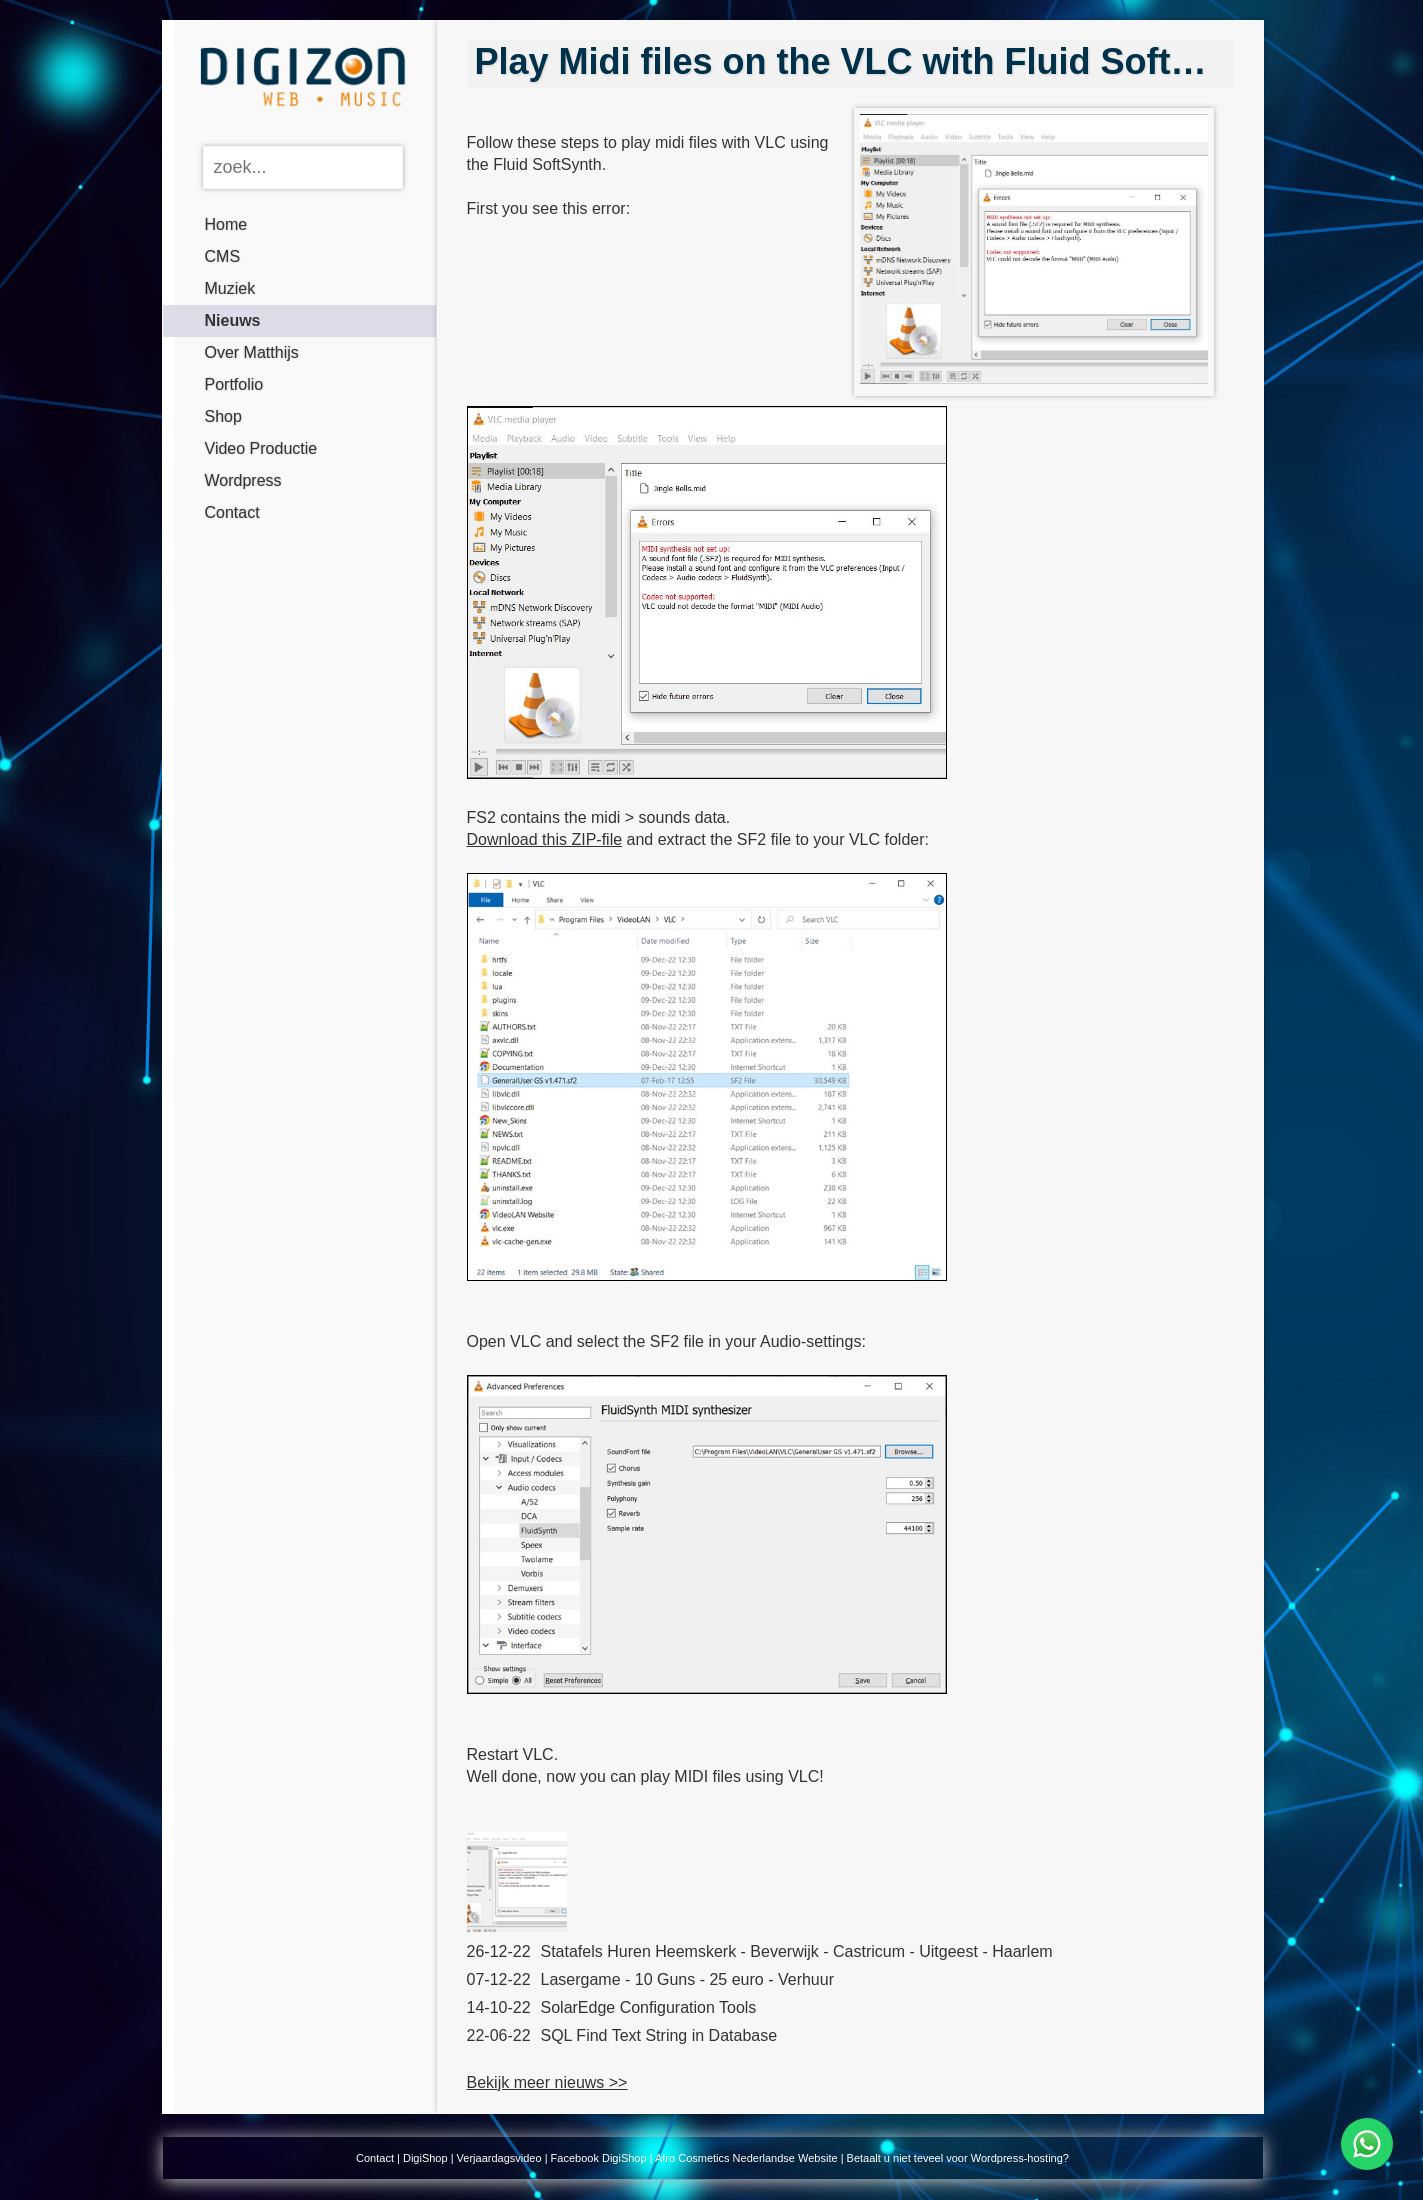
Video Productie (261, 448)
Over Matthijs (252, 352)
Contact (232, 512)
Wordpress (243, 480)
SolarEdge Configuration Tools (649, 2007)
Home (226, 224)
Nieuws (233, 320)
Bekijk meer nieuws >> (547, 2082)
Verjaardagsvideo (499, 2158)
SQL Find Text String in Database (659, 2035)
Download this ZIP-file (545, 839)
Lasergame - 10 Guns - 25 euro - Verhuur (688, 1979)
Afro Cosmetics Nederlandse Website (746, 2158)
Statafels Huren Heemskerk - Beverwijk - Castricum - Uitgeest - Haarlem (797, 1951)
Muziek (230, 288)
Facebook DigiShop (599, 2158)
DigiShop (425, 2158)
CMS (223, 256)
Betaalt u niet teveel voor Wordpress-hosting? (958, 2158)
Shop (223, 416)
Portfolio (234, 384)
